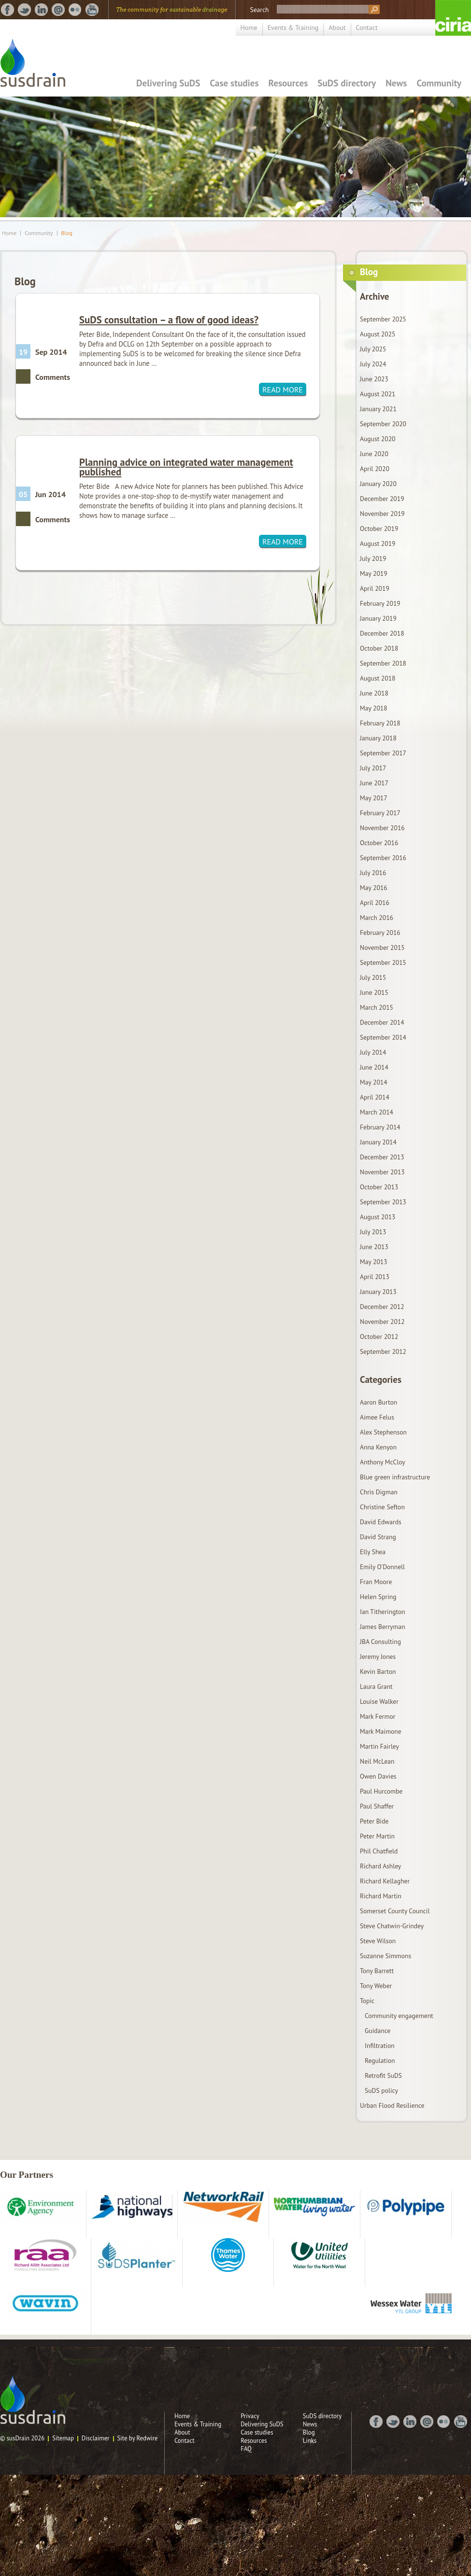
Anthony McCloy (382, 1462)
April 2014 (374, 1097)
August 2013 (378, 1216)
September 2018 (383, 663)
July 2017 (373, 768)
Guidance (378, 2030)
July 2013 (373, 1231)
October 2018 (379, 648)
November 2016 (382, 827)
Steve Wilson (378, 1940)
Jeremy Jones (378, 1656)
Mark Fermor (377, 1716)
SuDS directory (346, 83)
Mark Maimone (380, 1731)
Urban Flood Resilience (392, 2105)
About (336, 27)
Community (438, 83)
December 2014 (382, 1022)
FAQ (246, 2449)
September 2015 (383, 962)
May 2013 (373, 1261)
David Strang (378, 1536)
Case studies (234, 83)
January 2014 (378, 1142)
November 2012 (382, 1321)
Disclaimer (96, 2438)
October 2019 (379, 528)
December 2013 (382, 1157)
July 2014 (373, 1052)
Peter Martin (377, 1836)
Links (310, 2441)
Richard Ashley (380, 1866)
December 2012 (382, 1306)
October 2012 (379, 1336)
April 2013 (374, 1276)
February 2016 (380, 932)
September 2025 (383, 319)
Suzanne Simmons (385, 1955)
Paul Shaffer (377, 1806)
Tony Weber (376, 1985)
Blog (66, 233)
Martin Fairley (379, 1746)
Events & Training (293, 27)
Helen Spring (378, 1596)
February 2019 (380, 603)
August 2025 (378, 334)
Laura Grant (376, 1686)
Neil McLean (377, 1761)
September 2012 (383, 1351)
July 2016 (373, 872)
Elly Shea (372, 1551)
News (396, 83)
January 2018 (378, 738)
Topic (367, 2000)
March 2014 (376, 1112)
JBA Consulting (380, 1641)
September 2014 (383, 1037)
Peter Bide (374, 1821)
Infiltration (380, 2045)
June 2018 (374, 693)
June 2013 (374, 1246)
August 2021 (378, 394)
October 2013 (379, 1187)
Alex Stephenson (383, 1432)
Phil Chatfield (379, 1851)
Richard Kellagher (385, 1881)
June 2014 (374, 1067)
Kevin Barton (378, 1671)
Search (259, 9)
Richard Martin (380, 1896)
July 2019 (373, 558)
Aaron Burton (378, 1402)
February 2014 (380, 1127)
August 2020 (378, 438)
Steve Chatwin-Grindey (392, 1926)
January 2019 (378, 618)
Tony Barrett (377, 1970)
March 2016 (376, 917)
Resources (288, 83)
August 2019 (378, 543)
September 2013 (383, 1201)
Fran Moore (376, 1581)
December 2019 (382, 498)
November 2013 (382, 1172)
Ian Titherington (382, 1611)
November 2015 (382, 947)
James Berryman (382, 1626)
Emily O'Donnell (382, 1566)
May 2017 (373, 798)
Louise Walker (379, 1701)
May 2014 (373, 1082)
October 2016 (379, 842)
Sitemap (63, 2438)
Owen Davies (378, 1776)
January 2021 (378, 408)
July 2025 (373, 349)
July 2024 (373, 364)
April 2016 (374, 902)
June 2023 (374, 379)
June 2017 (374, 783)
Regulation (380, 2060)
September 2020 (383, 423)
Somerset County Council (394, 1911)
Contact (367, 27)
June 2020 (374, 453)
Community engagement (399, 2015)
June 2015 (374, 992)
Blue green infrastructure (395, 1477)
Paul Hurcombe (381, 1791)
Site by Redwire (137, 2438)
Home (249, 27)
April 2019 (374, 588)
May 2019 (373, 573)
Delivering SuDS (168, 83)
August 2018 (378, 678)
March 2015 (376, 1007)
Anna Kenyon (378, 1447)
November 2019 (382, 513)
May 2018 (373, 708)
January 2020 (378, 483)
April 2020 (374, 468)
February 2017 (380, 812)
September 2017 (383, 753)
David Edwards (380, 1522)
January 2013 (378, 1291)
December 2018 (382, 633)
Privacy (250, 2416)
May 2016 (373, 887)
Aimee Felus (377, 1417)
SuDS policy (381, 2090)
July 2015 (373, 977)
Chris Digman (379, 1492)
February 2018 (380, 723)
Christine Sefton (382, 1507)
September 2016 (383, 857)
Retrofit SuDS (383, 2075)
